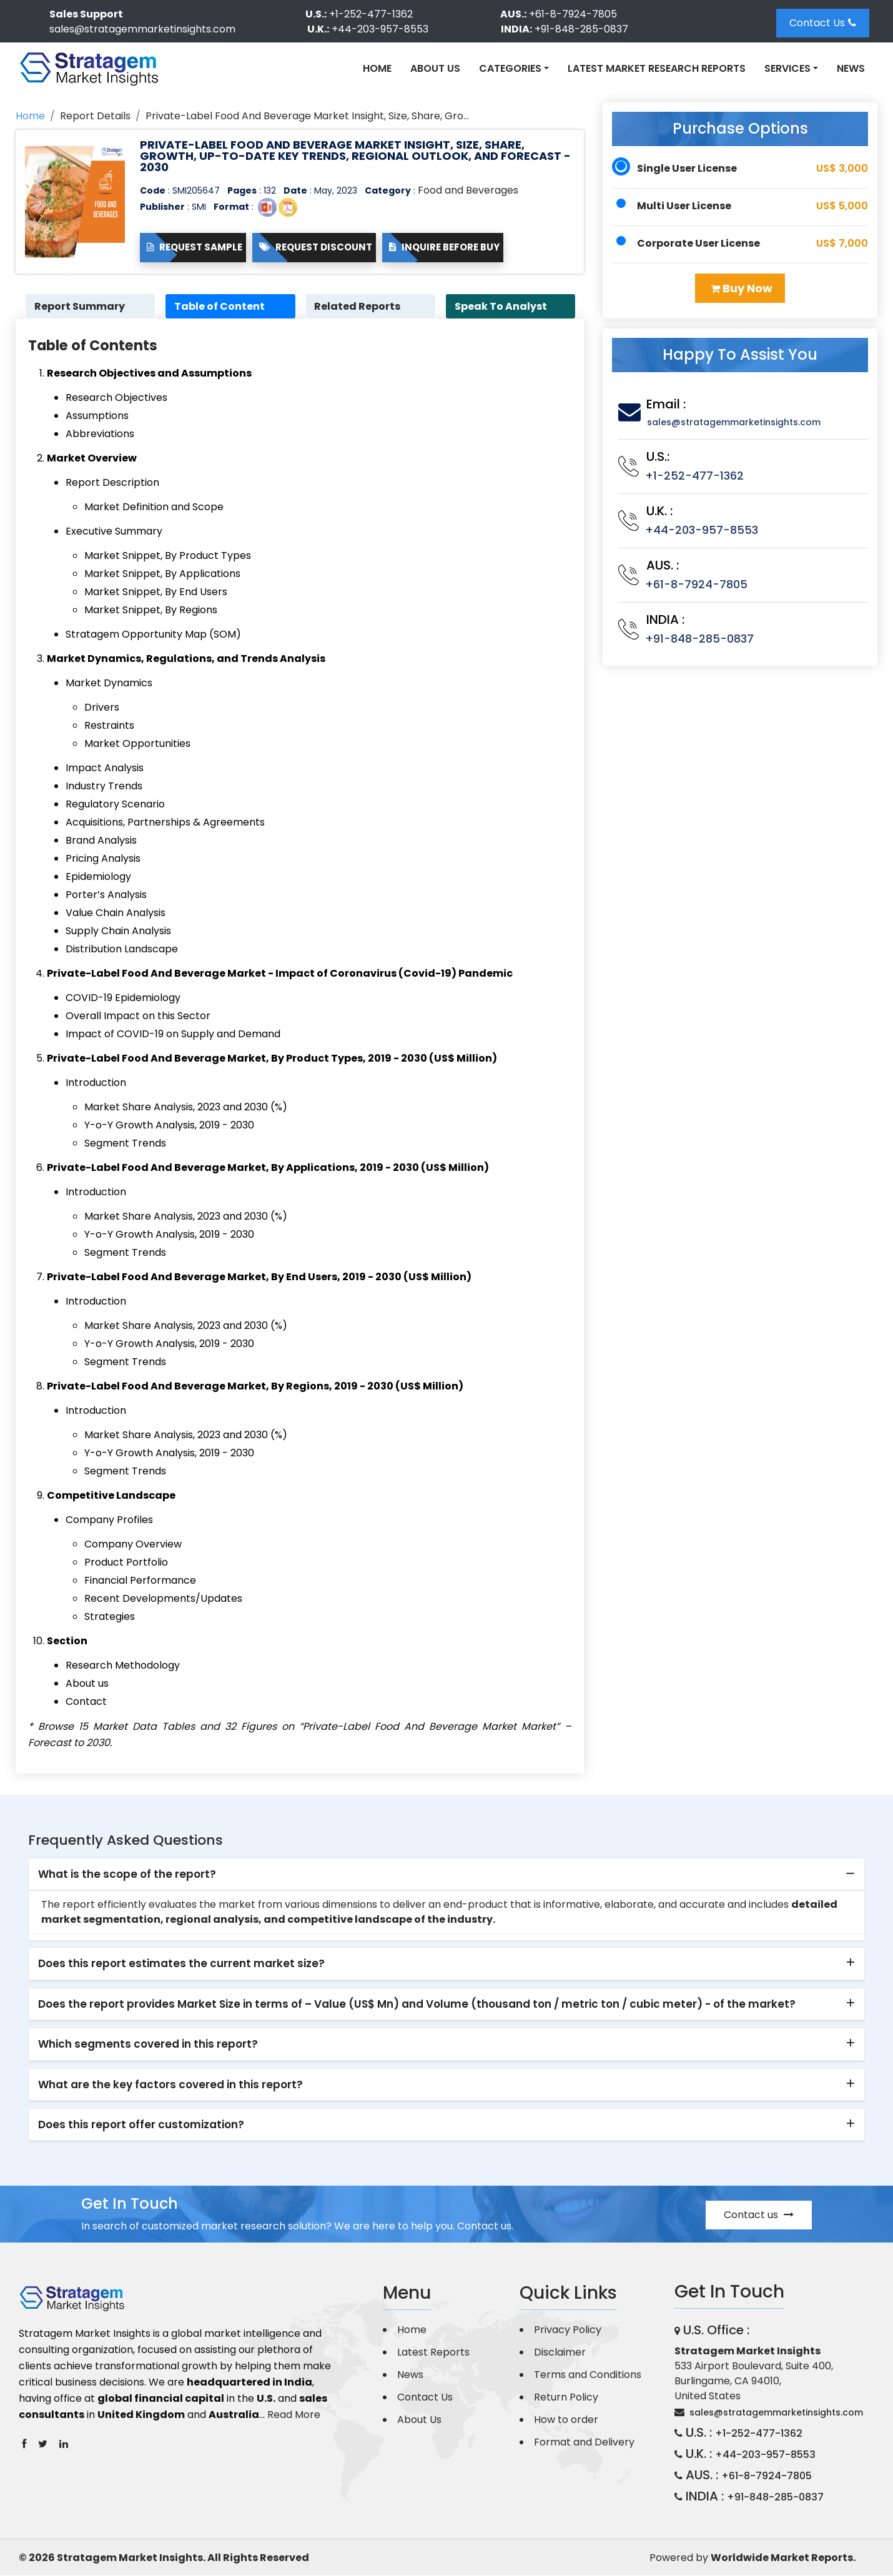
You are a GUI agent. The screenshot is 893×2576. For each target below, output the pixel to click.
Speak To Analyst (502, 306)
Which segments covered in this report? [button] (148, 2044)
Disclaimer (560, 2353)
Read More (293, 2415)
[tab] (446, 1875)
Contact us (759, 2215)
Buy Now (741, 288)
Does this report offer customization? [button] (141, 2125)
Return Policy (566, 2398)
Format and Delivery (584, 2442)
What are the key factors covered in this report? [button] (170, 2084)
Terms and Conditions (587, 2375)
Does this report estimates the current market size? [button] (181, 1964)
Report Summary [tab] (81, 306)
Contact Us (822, 23)
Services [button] (787, 68)
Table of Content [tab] (220, 306)
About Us (435, 68)
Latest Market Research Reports (657, 68)
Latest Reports (433, 2353)
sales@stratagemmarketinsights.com (142, 29)
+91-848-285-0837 (581, 29)
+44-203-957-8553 (380, 29)
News (851, 68)
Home (377, 68)
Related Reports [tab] (359, 306)
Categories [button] (510, 68)
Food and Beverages (468, 190)
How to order (566, 2420)
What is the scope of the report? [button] (127, 1874)
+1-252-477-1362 (371, 14)
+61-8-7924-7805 (573, 14)
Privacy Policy (567, 2330)
